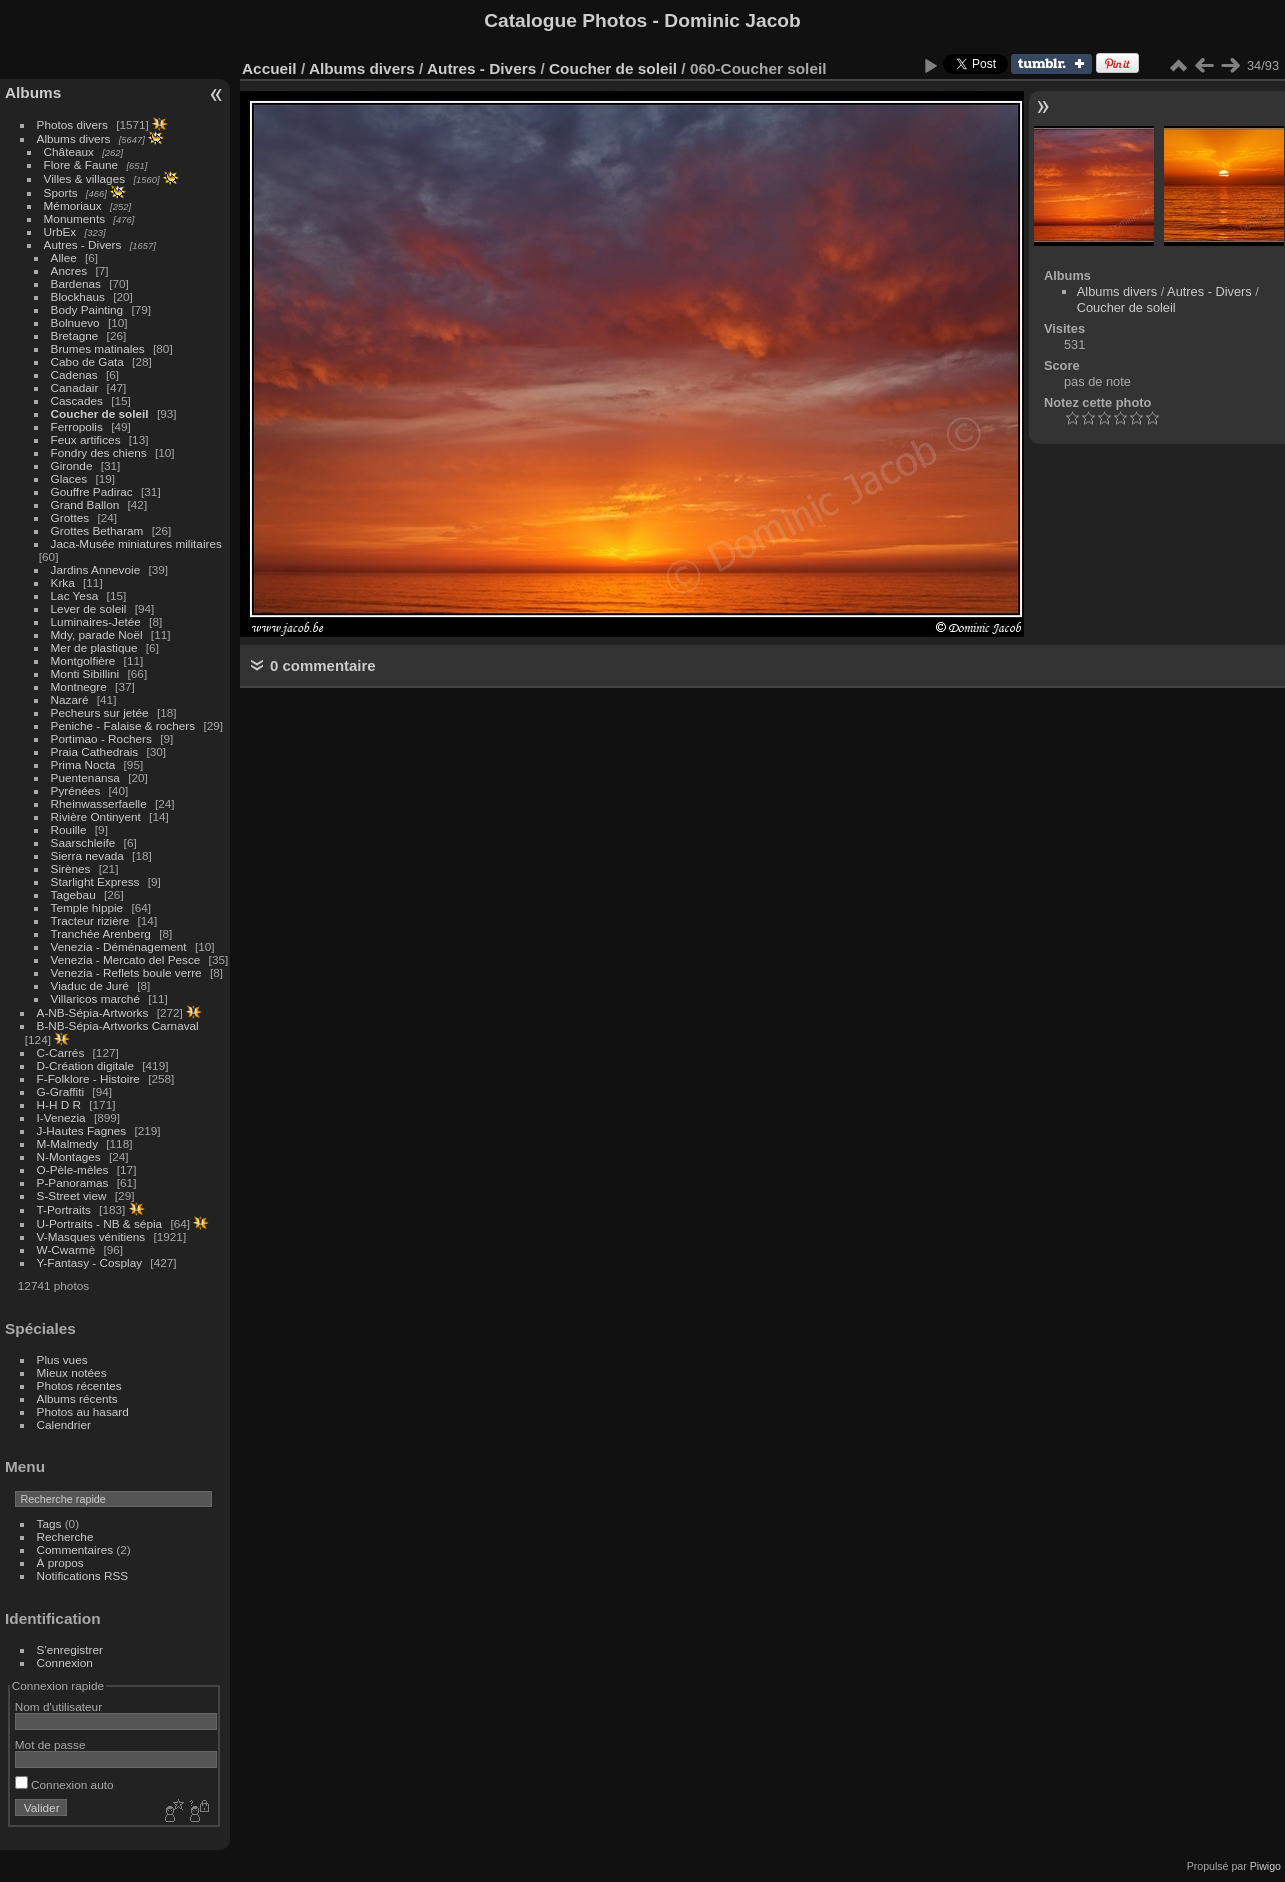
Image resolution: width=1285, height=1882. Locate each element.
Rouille (69, 829)
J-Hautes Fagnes (82, 1130)
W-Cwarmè (66, 1249)
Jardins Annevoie (96, 569)
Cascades (77, 400)
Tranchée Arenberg (101, 933)
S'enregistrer (70, 1649)
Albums (33, 92)
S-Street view (72, 1195)
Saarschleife (83, 842)
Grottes (70, 517)
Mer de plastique (94, 647)
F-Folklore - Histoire (88, 1078)
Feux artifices (86, 439)
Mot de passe (50, 1744)
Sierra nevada (87, 855)
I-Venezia (61, 1117)
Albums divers (74, 138)
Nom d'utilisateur (58, 1706)
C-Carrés (61, 1052)
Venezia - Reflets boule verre (126, 972)
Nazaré (70, 699)
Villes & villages (85, 178)
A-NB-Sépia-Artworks (93, 1012)
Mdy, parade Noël (97, 634)
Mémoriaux (73, 205)
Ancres (69, 270)
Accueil (269, 68)
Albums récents (77, 1398)
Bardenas (76, 283)
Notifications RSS (83, 1575)
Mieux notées (72, 1372)
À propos (60, 1562)
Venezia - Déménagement (119, 946)
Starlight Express (95, 881)
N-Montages (69, 1156)
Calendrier (64, 1424)
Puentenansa (85, 777)
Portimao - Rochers (101, 738)
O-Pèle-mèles (73, 1169)
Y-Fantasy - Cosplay (90, 1262)
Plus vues (62, 1359)
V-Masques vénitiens (91, 1236)
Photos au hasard (83, 1411)
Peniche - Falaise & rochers (123, 725)
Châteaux (69, 151)
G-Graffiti (61, 1091)
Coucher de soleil (100, 413)
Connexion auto (64, 1784)
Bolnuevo (75, 322)
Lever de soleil (89, 608)
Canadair (75, 387)
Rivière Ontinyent (96, 816)
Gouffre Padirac (92, 491)
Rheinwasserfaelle (99, 803)
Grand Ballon (85, 504)
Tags (49, 1523)
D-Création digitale (85, 1065)
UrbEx (60, 231)
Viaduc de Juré (90, 985)
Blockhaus (78, 296)
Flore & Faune (81, 164)
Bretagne (75, 335)
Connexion (65, 1662)
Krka (63, 582)
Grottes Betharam (97, 530)
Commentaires (75, 1549)
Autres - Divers (83, 244)
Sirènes (71, 868)
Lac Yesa (75, 595)
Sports (61, 192)
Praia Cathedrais (95, 751)
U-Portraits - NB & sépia (100, 1223)
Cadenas (74, 374)
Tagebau (73, 894)
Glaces (69, 478)
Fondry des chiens (99, 452)
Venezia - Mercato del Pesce (126, 959)
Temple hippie (87, 907)
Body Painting (87, 309)
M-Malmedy (67, 1143)
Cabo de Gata (87, 361)
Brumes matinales (98, 348)
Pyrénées (76, 790)
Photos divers (72, 124)
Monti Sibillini (85, 673)
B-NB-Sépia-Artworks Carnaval (118, 1025)
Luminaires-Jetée (96, 621)
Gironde (72, 465)
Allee (64, 257)
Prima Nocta (83, 764)
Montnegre (79, 686)
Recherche (65, 1536)
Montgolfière (83, 660)
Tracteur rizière (90, 920)
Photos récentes (79, 1385)
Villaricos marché (95, 998)
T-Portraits (64, 1209)
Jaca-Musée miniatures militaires (136, 543)
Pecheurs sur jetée (100, 712)
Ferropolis (77, 426)
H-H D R (59, 1104)
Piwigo (1265, 1866)
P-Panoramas (73, 1182)
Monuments (74, 218)
